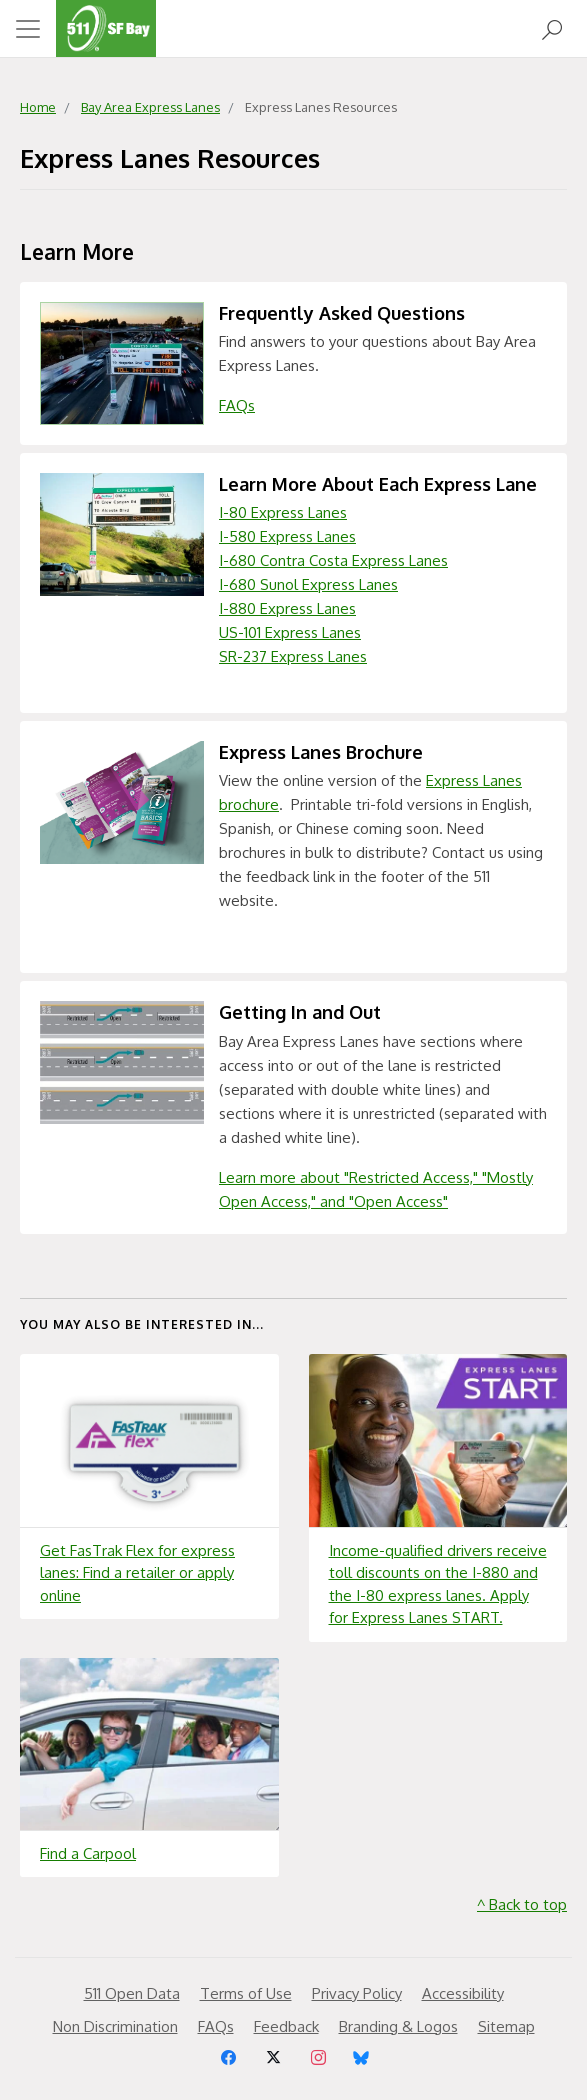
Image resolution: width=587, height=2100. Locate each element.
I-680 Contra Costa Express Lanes (333, 560)
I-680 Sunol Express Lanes (308, 584)
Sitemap (506, 2026)
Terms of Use (246, 1993)
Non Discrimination (115, 2026)
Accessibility (463, 1993)
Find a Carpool (88, 1853)
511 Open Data (132, 1993)
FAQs (237, 405)
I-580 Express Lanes (287, 536)
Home (38, 107)
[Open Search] (552, 28)
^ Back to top (522, 1904)
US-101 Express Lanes (290, 632)
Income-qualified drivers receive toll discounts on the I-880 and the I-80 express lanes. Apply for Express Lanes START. (438, 1584)
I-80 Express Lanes (283, 512)
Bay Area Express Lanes (150, 107)
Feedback (286, 2026)
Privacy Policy (357, 1993)
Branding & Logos (398, 2026)
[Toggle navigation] (28, 29)
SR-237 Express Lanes (293, 656)
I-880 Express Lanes (287, 608)
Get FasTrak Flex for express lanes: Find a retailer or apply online (137, 1573)
